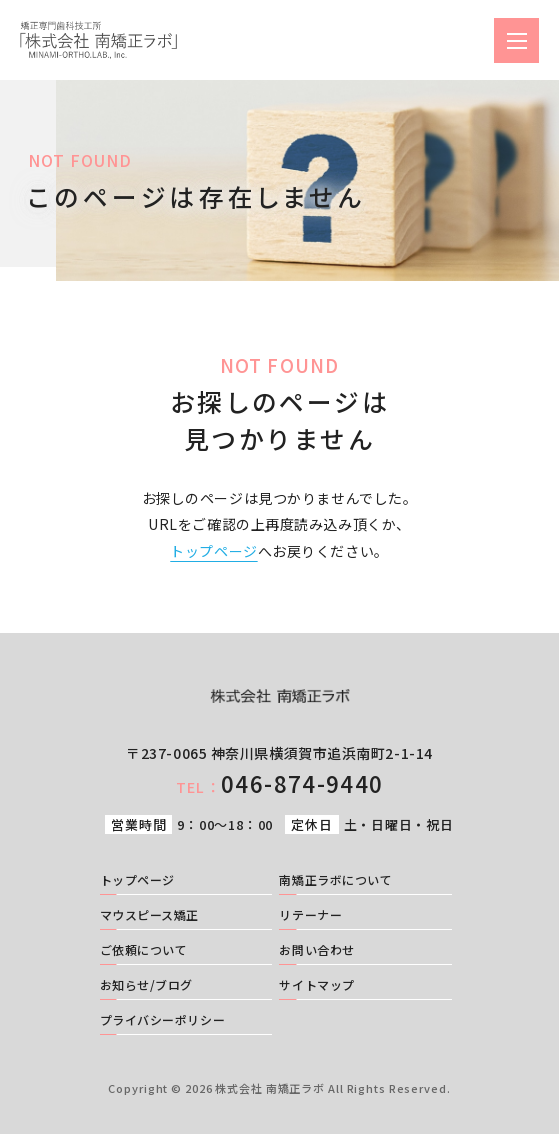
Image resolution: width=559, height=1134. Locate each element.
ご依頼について (144, 951)
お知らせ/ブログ (146, 986)
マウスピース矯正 (149, 916)
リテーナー (310, 916)
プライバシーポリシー (163, 1021)
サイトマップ (316, 986)
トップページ (213, 551)
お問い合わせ (316, 951)
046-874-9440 (279, 783)
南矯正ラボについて (335, 881)
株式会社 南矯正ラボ (270, 1088)
